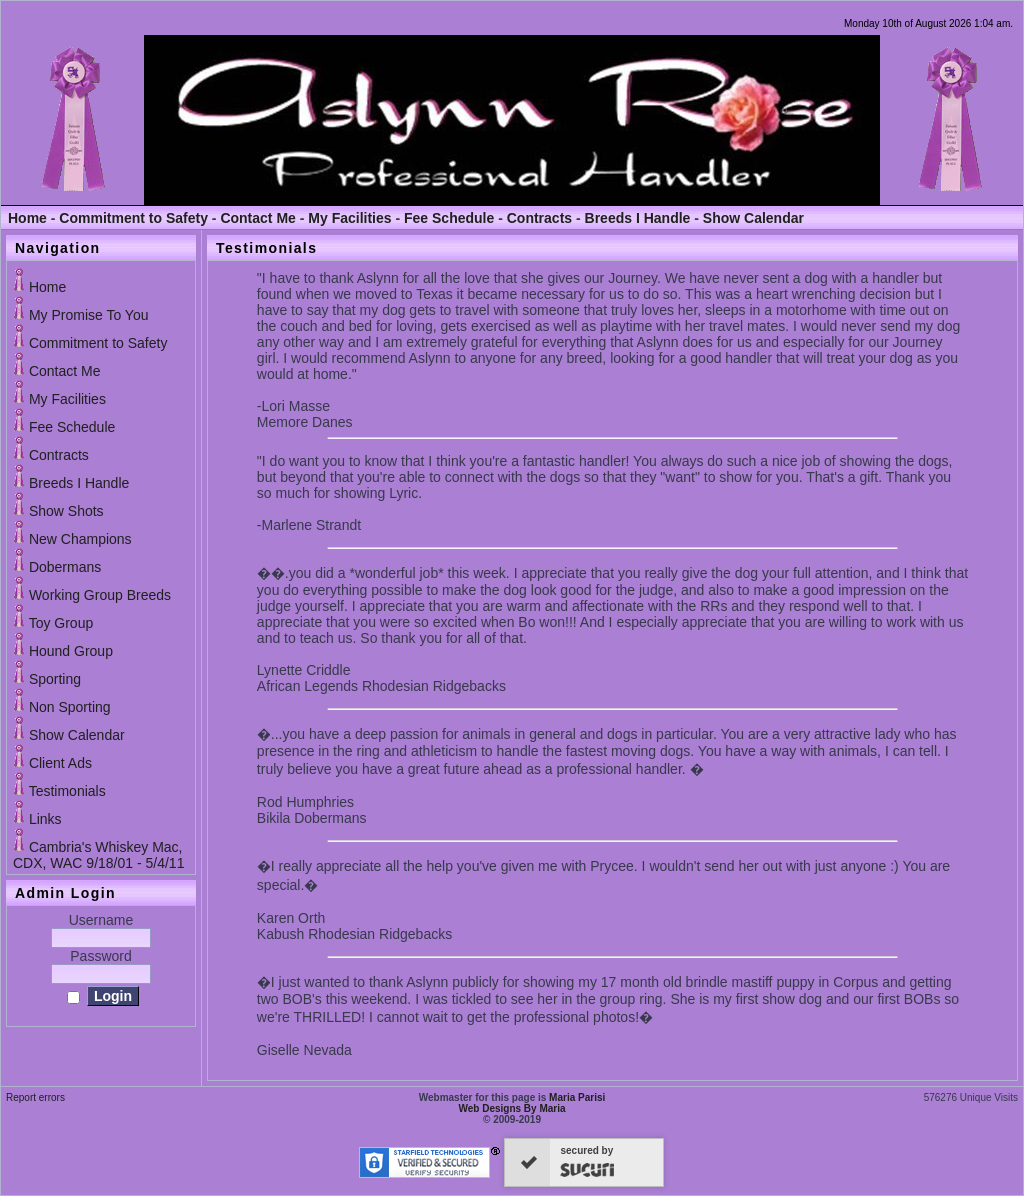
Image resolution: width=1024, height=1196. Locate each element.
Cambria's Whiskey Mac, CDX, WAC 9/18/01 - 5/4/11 (98, 855)
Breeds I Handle (638, 218)
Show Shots (66, 511)
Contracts (539, 218)
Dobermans (65, 567)
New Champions (80, 539)
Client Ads (60, 763)
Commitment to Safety (133, 218)
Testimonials (67, 791)
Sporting (55, 679)
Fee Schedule (449, 218)
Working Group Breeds (100, 595)
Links (45, 819)
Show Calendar (753, 218)
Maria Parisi (577, 1097)
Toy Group (61, 623)
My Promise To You (89, 315)
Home (27, 218)
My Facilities (349, 218)
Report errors (35, 1097)
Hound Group (71, 651)
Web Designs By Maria (511, 1108)
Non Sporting (70, 707)
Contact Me (257, 218)
